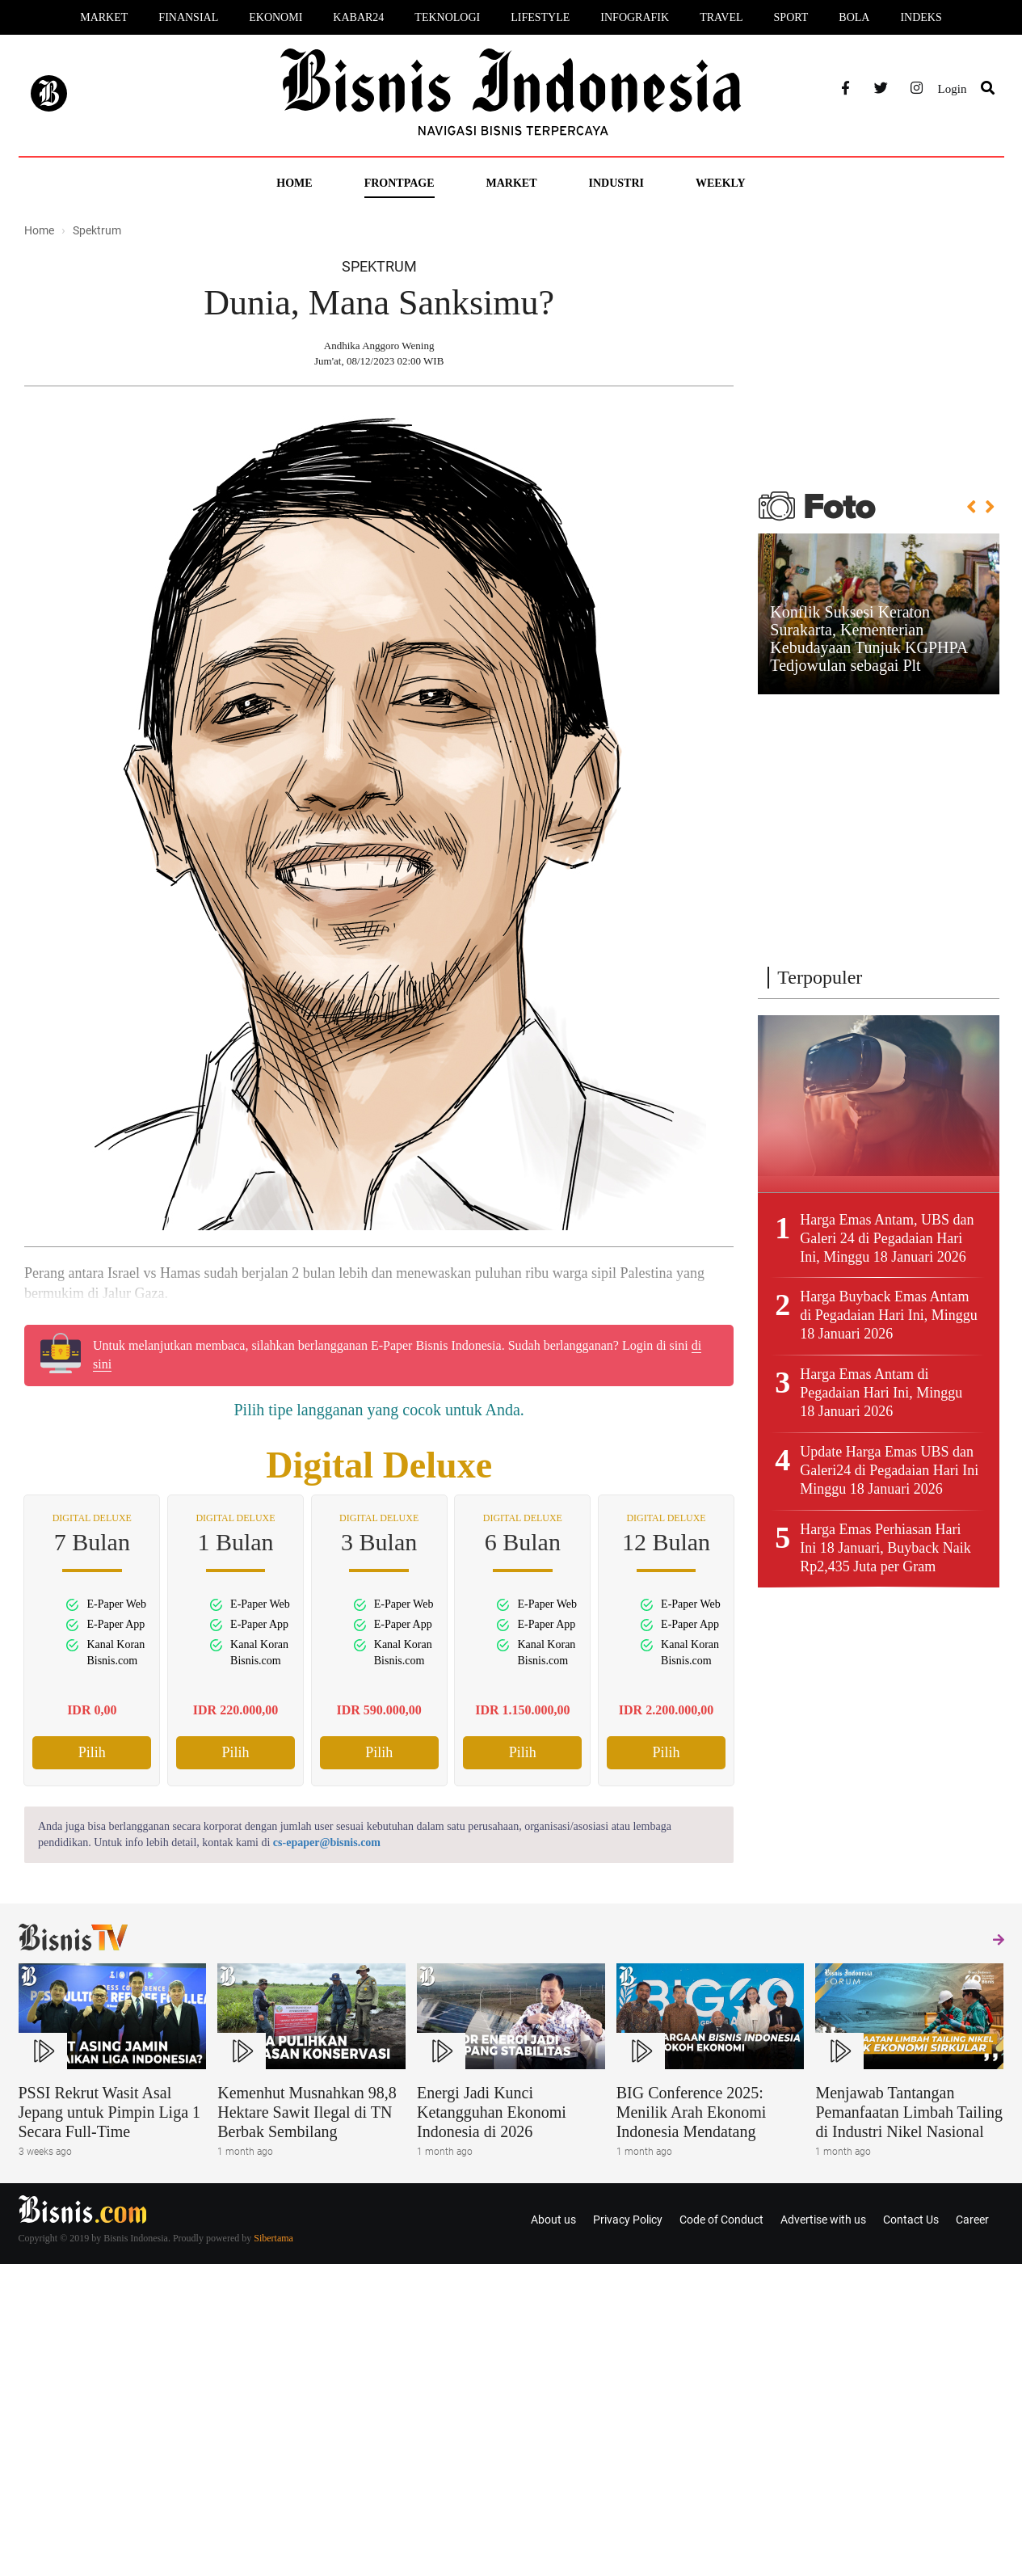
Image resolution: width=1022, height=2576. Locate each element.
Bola (854, 17)
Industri (616, 183)
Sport (791, 17)
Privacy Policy (627, 2219)
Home (294, 183)
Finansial (188, 17)
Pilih (92, 1752)
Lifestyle (540, 17)
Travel (721, 17)
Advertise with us (823, 2219)
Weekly (721, 183)
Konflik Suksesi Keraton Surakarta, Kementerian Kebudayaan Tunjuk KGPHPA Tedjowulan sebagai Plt (868, 638)
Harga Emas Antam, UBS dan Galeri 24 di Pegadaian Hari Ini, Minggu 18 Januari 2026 (887, 1238)
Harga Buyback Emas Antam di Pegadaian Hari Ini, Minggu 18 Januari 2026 (888, 1315)
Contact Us (911, 2219)
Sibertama (273, 2238)
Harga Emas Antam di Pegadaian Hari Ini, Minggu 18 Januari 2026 (881, 1392)
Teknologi (447, 17)
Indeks (920, 17)
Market (104, 17)
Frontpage (399, 183)
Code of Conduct (721, 2219)
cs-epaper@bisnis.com (327, 1842)
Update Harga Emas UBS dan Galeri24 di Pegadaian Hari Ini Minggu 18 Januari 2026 (889, 1470)
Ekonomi (275, 17)
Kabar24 (358, 17)
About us (553, 2219)
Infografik (634, 17)
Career (972, 2219)
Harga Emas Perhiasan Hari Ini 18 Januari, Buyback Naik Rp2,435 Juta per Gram (885, 1548)
